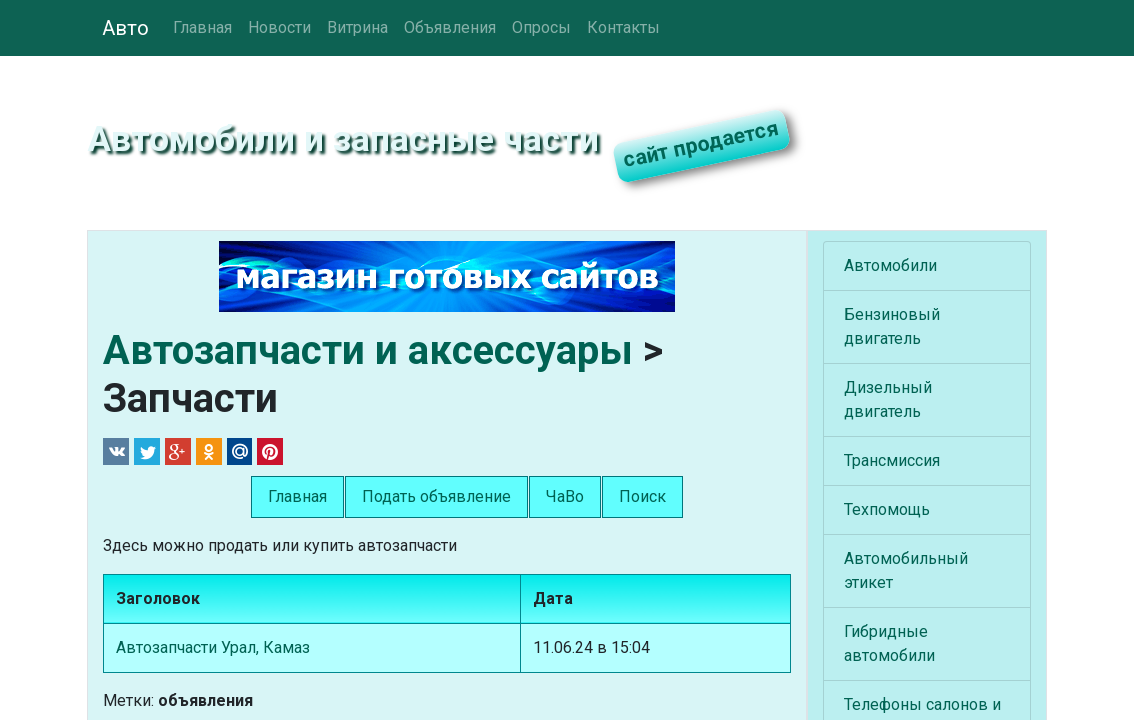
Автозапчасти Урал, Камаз (213, 647)
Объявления (450, 27)
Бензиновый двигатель (892, 326)
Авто (125, 28)
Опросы (541, 27)
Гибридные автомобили (889, 643)
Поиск (642, 496)
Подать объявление (436, 496)
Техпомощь (887, 509)
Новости (279, 27)
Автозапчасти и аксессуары (368, 350)
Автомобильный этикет (906, 570)
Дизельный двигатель (888, 399)
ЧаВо (565, 496)
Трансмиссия (892, 460)
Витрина (357, 27)
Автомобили (890, 265)
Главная (202, 27)
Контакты (623, 27)
